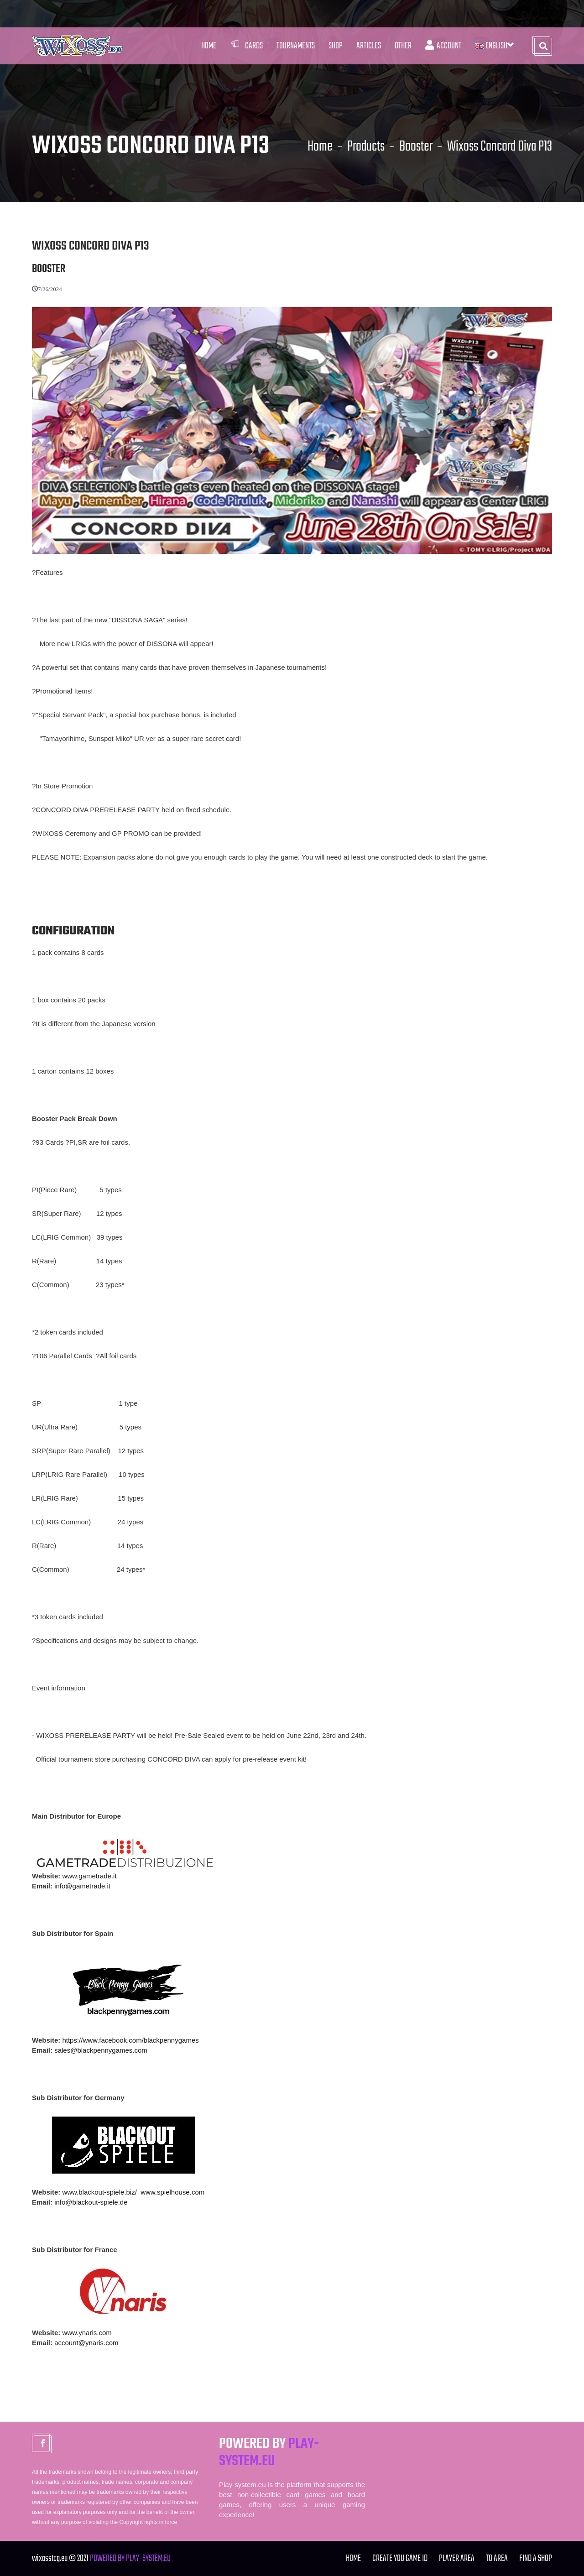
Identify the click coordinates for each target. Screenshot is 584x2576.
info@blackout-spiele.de (90, 2202)
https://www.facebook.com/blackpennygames (130, 2040)
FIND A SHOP (535, 2558)
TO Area (497, 2558)
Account (443, 46)
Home (208, 46)
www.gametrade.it (89, 1876)
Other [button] (403, 46)
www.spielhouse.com (172, 2192)
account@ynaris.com (86, 2343)
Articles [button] (368, 46)
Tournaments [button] (295, 46)
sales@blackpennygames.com (100, 2050)
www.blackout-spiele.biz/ (99, 2192)
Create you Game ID (400, 2558)
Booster (416, 147)
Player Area (456, 2558)
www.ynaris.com (86, 2332)
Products (366, 147)
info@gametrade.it (82, 1886)
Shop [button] (335, 46)
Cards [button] (246, 46)
